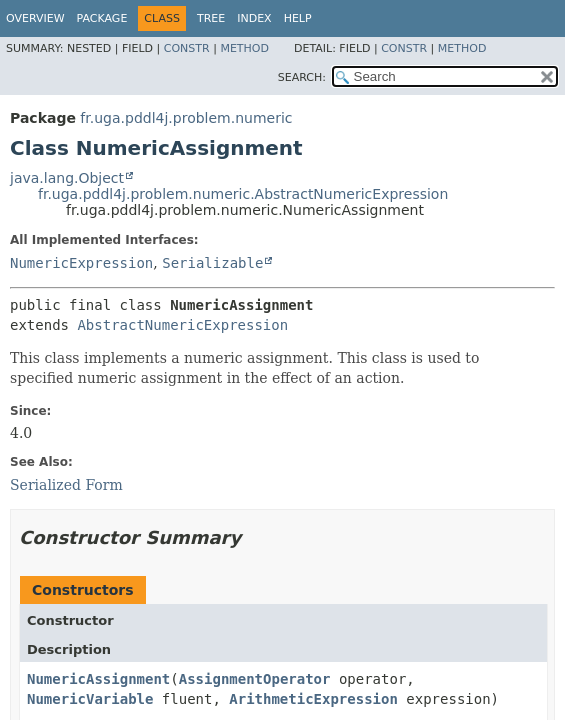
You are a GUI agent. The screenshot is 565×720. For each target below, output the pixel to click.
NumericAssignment (98, 679)
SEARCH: (302, 77)
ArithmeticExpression (313, 699)
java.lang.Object (67, 178)
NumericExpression (81, 263)
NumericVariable (90, 699)
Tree (211, 18)
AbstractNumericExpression (182, 325)
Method (244, 48)
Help (298, 18)
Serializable (212, 263)
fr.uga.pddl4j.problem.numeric (186, 118)
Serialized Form (66, 485)
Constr (187, 48)
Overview (35, 18)
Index (254, 18)
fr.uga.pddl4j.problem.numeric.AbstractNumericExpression (243, 194)
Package (102, 18)
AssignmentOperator (255, 679)
